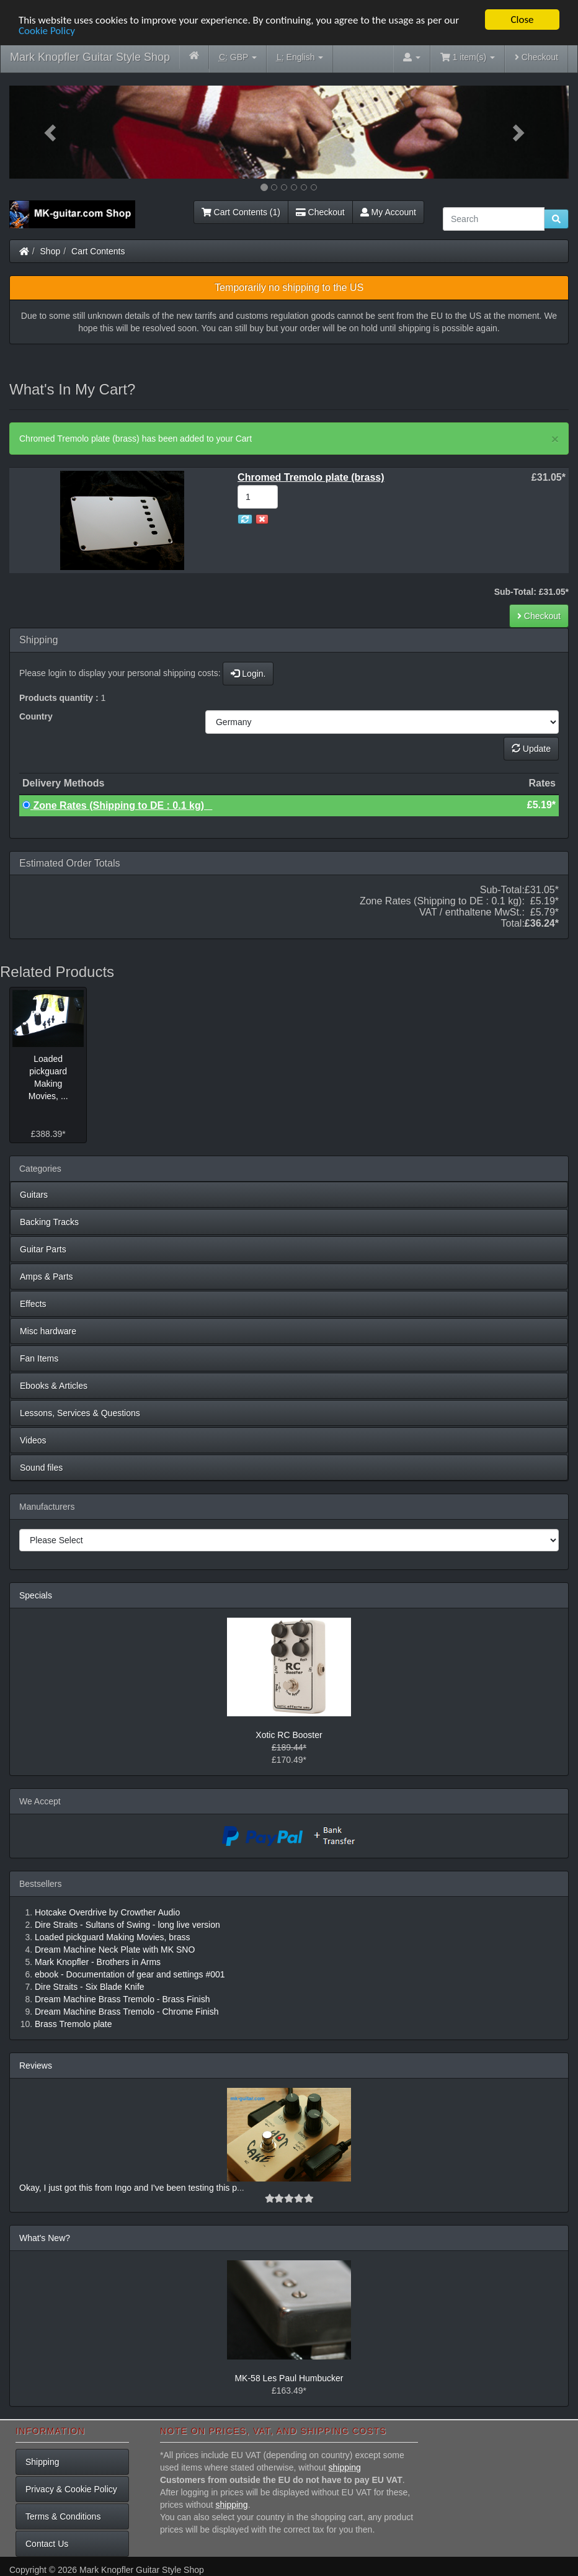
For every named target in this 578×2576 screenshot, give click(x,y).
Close (521, 19)
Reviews (35, 2065)
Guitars (34, 1195)
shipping (345, 2467)
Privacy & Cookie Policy (71, 2489)
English (300, 57)
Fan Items (39, 1358)
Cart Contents (98, 251)
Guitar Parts (43, 1249)
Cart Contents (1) (241, 212)
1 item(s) (467, 57)
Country (36, 716)
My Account (388, 212)
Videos (33, 1440)
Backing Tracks (49, 1222)
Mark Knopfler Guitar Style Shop (90, 57)
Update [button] (531, 749)
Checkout (536, 57)
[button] (51, 132)
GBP (238, 57)
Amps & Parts (46, 1276)
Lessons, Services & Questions (80, 1413)
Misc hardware (48, 1331)
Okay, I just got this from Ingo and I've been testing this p (128, 2188)
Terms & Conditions (62, 2516)
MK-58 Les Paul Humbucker (288, 2378)
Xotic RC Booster (289, 1735)
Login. (248, 674)
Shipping (42, 2462)
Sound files (41, 1468)
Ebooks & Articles (53, 1386)
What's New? (44, 2238)
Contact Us (46, 2544)
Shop (50, 251)
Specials (35, 1595)
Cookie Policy (47, 30)
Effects (33, 1304)
